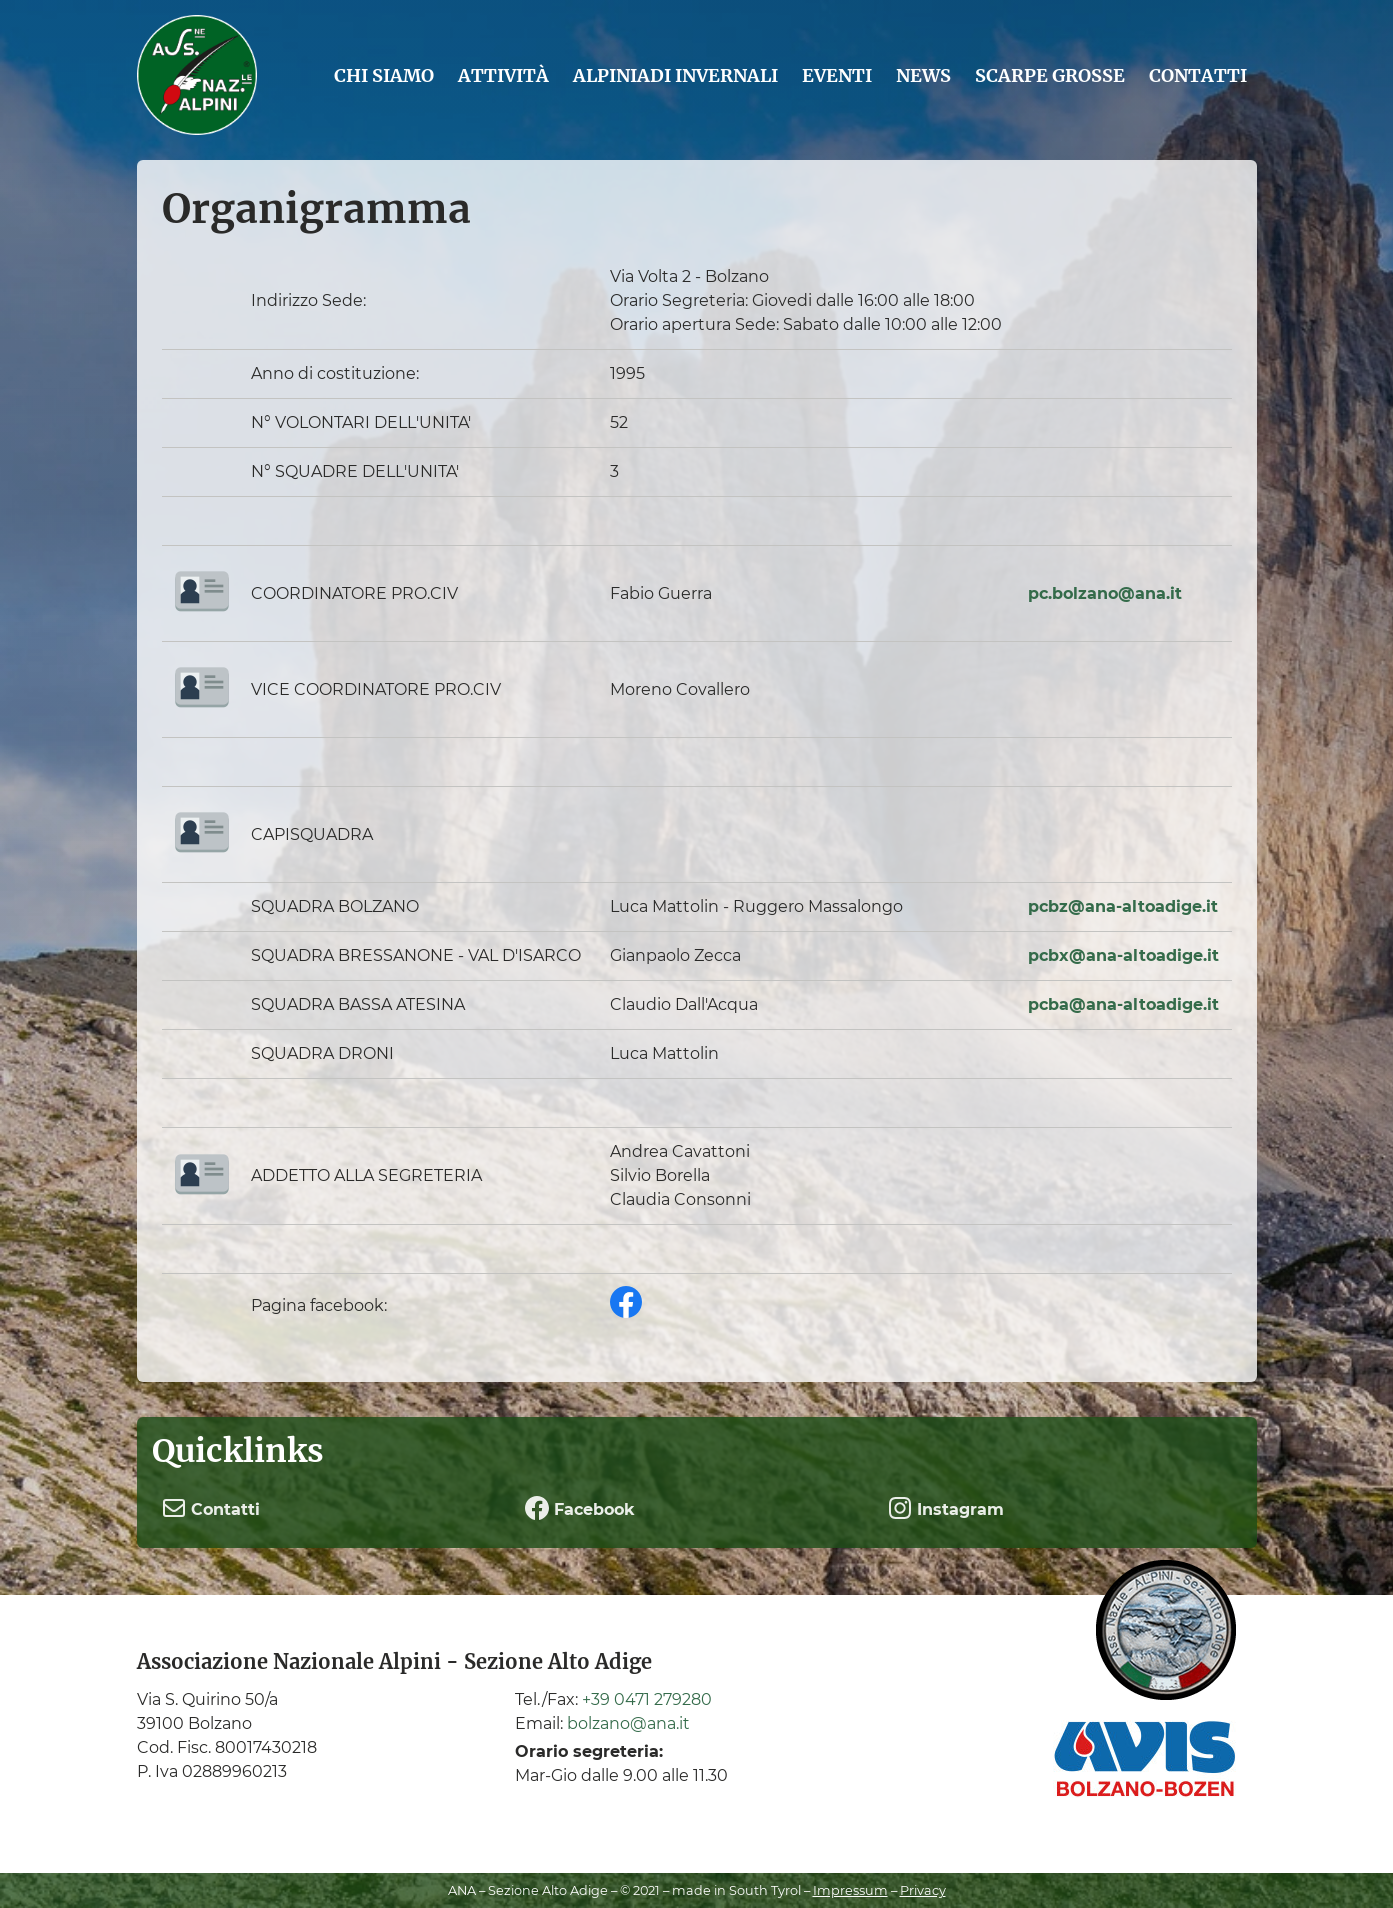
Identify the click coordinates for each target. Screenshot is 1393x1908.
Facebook (580, 1508)
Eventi (837, 75)
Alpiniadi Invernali (675, 75)
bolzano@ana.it (628, 1723)
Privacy (923, 1890)
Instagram (946, 1508)
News (923, 75)
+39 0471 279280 (647, 1699)
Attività (503, 75)
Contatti (1198, 75)
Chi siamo (384, 75)
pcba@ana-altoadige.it (1123, 1004)
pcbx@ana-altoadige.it (1123, 955)
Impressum (850, 1890)
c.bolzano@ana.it (1110, 593)
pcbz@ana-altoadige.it (1123, 906)
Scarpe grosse (1050, 75)
